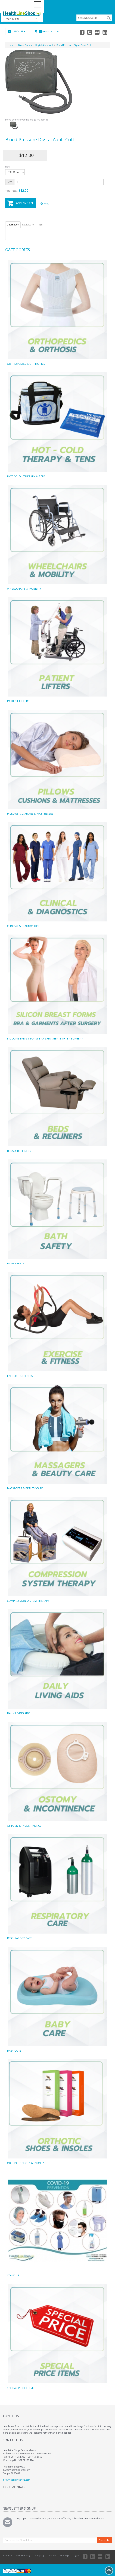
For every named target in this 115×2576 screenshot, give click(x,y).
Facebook (82, 32)
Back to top (109, 2570)
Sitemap (64, 2555)
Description (13, 224)
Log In (76, 2555)
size (7, 166)
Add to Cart (24, 203)
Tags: (40, 224)
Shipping (39, 2555)
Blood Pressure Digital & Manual (35, 45)
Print (45, 203)
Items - (46, 31)
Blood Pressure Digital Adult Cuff (74, 45)
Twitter (89, 32)
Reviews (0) (28, 224)
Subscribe (104, 2540)
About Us (7, 2555)
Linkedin (105, 32)
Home (11, 45)
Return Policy (23, 2555)
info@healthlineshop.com (16, 2479)
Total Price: (16, 190)
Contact (52, 2555)
